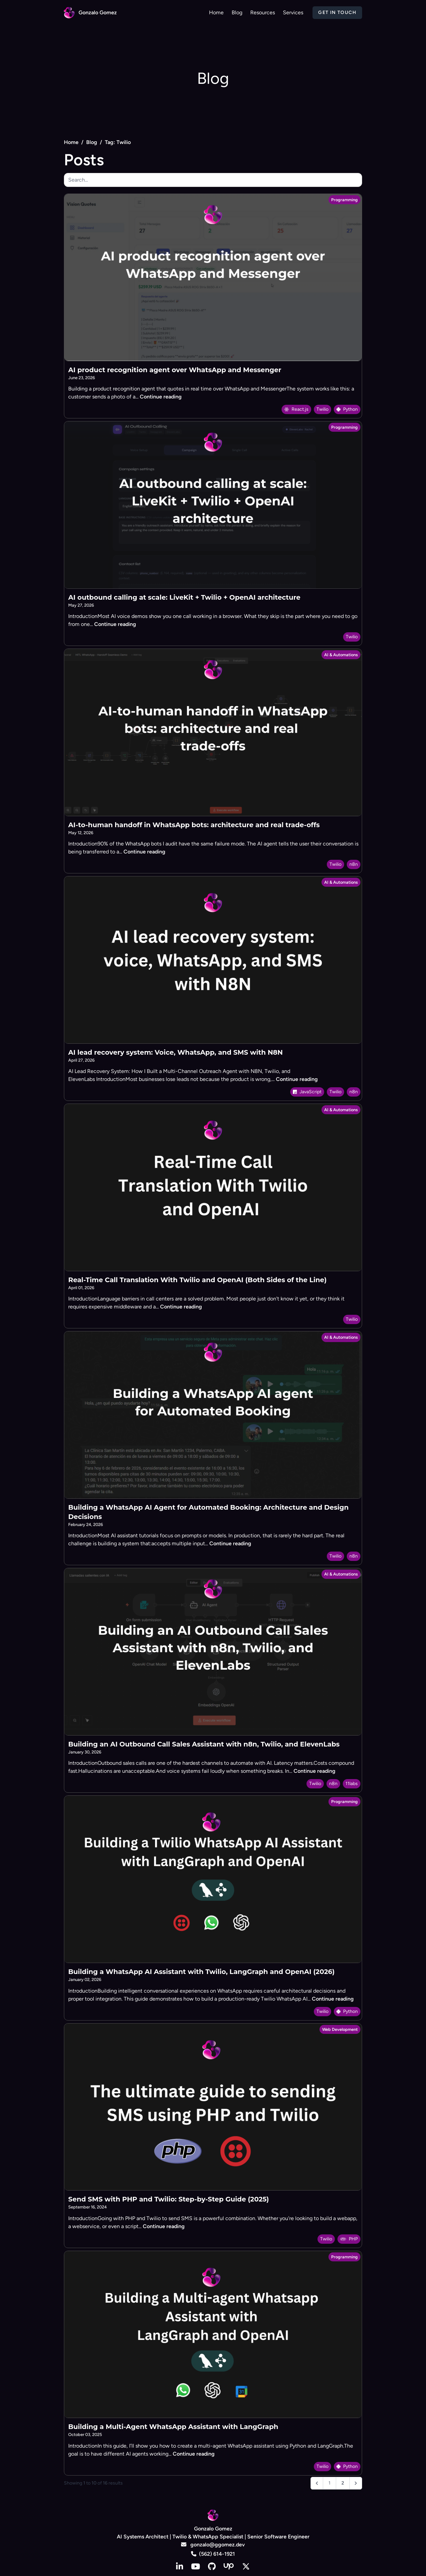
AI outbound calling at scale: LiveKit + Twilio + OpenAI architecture (184, 597)
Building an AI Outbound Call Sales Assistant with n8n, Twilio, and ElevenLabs (203, 1744)
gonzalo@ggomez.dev (213, 2544)
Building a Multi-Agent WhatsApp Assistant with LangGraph (173, 2427)
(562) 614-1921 (213, 2554)
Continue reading (161, 396)
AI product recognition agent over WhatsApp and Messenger (174, 370)
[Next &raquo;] (355, 2483)
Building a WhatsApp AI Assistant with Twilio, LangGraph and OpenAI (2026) (201, 1972)
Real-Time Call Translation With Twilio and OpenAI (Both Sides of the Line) (197, 1280)
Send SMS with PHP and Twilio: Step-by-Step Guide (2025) (168, 2199)
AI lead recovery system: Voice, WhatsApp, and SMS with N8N (175, 1052)
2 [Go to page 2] (342, 2483)
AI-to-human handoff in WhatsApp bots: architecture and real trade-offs (194, 825)
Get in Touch (337, 12)
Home (71, 142)
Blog (91, 142)
